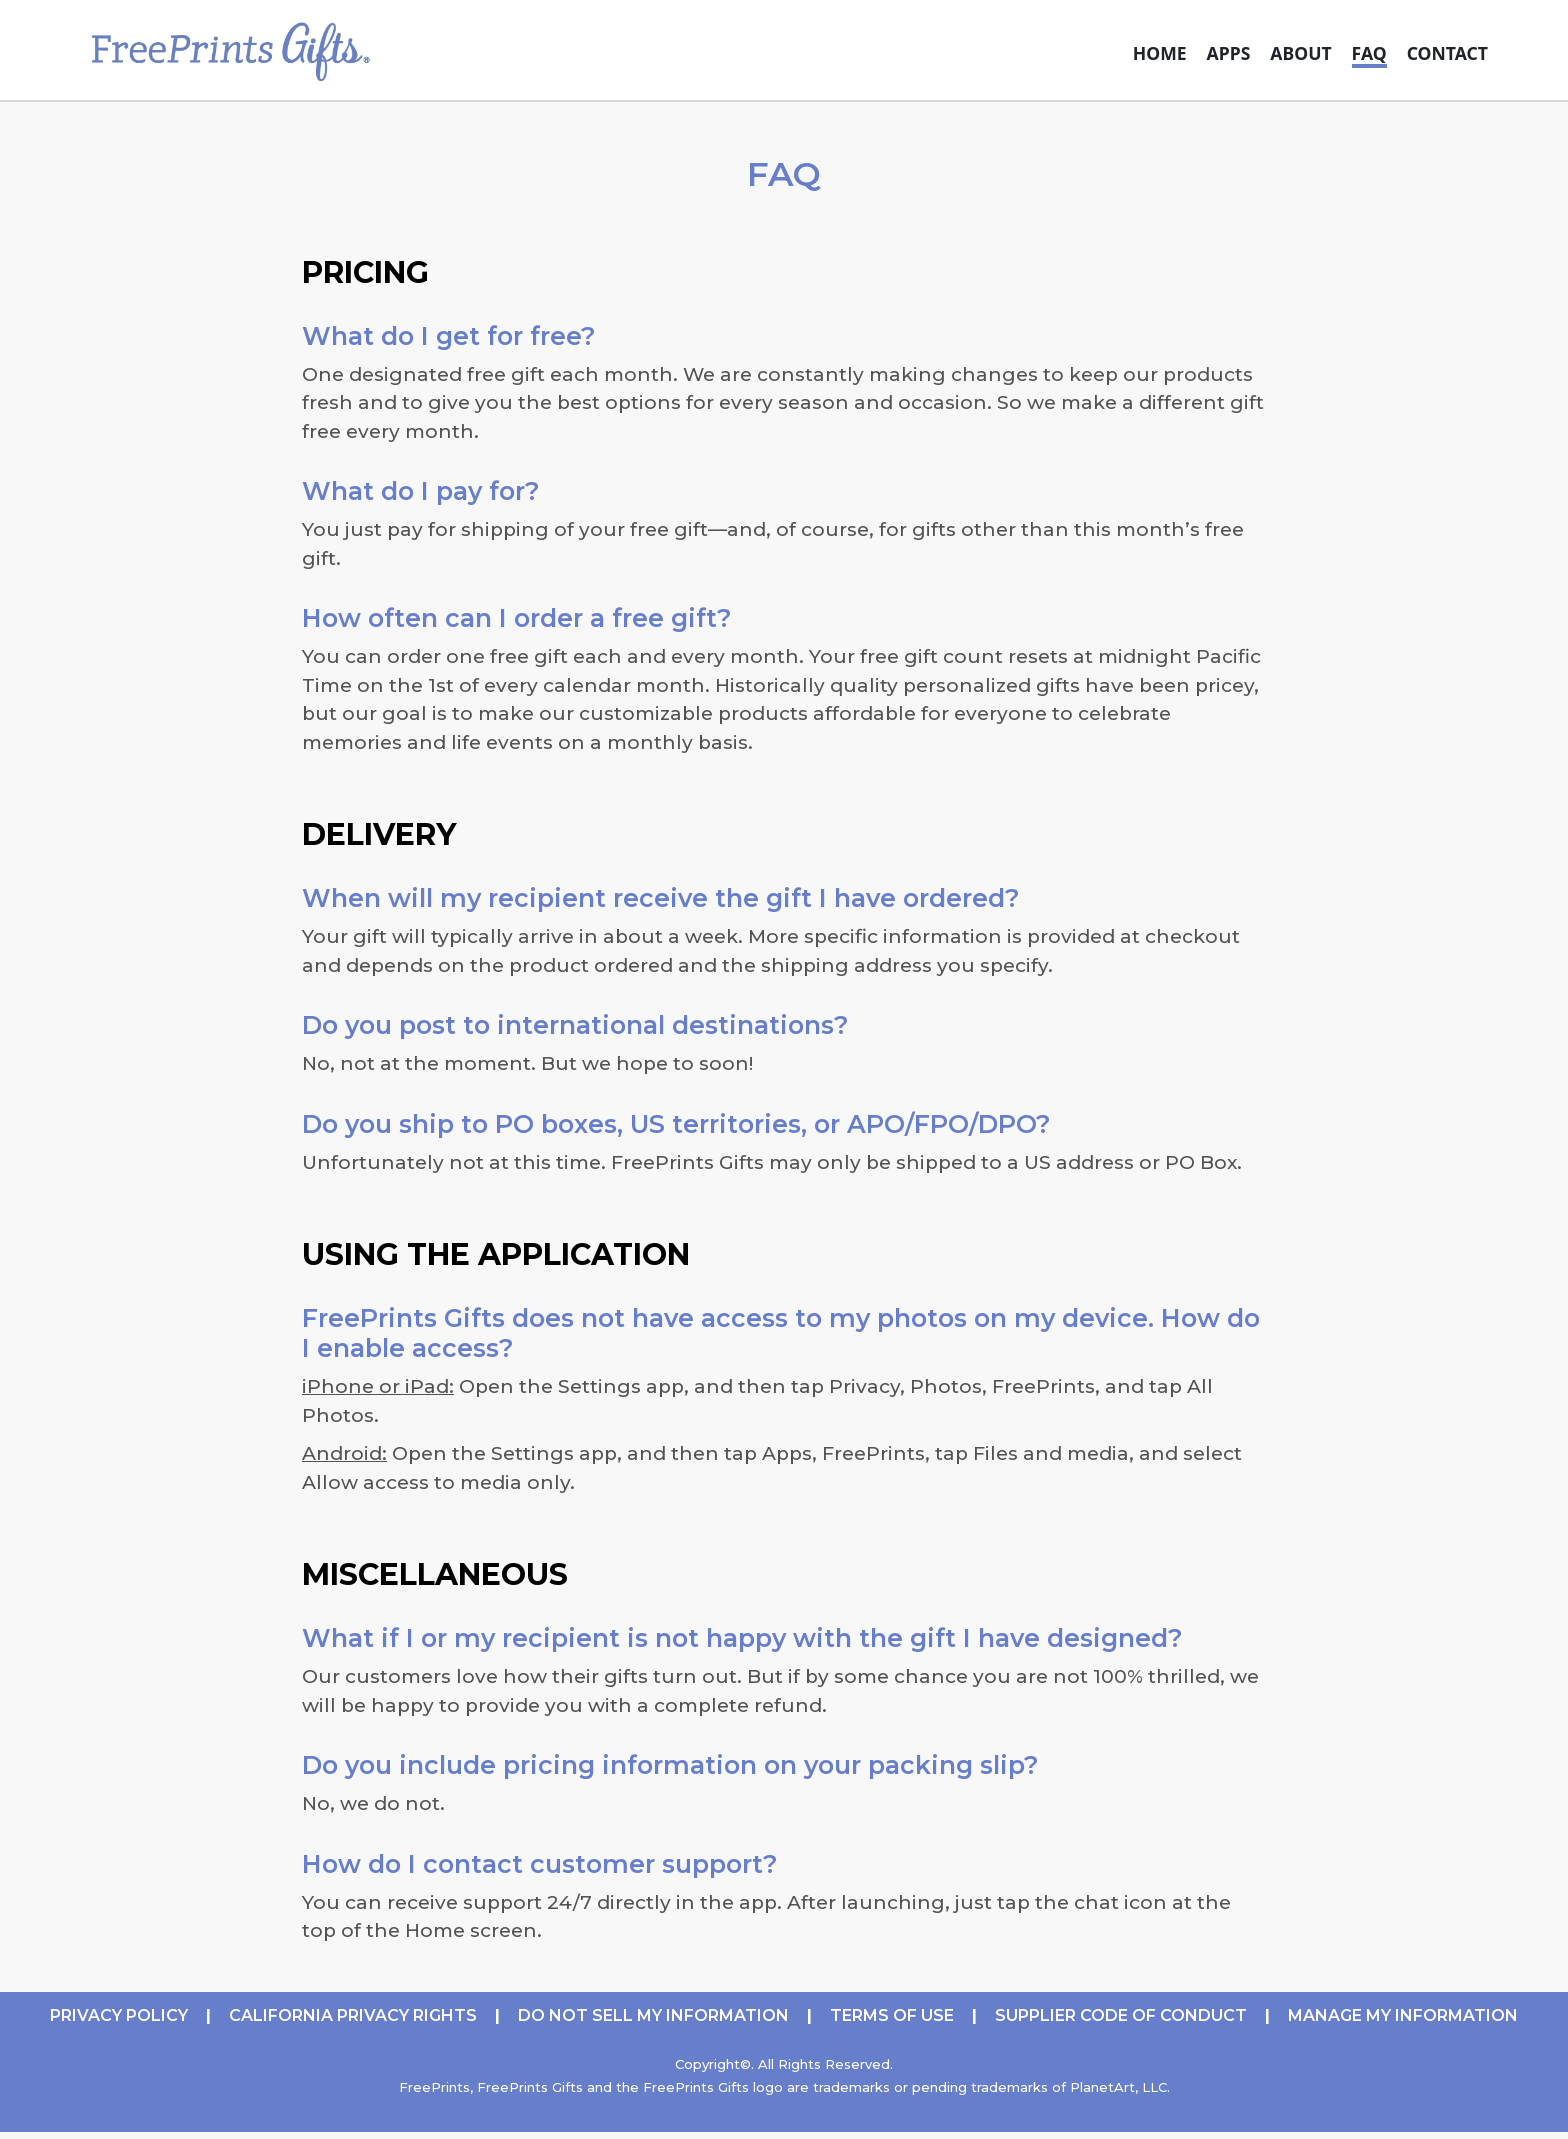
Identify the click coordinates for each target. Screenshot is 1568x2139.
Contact (1447, 53)
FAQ (1369, 53)
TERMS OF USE (892, 2015)
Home (1160, 53)
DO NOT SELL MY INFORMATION (653, 2015)
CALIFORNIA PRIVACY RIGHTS (353, 2015)
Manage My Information (1403, 2015)
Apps (1229, 53)
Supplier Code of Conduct (1121, 2015)
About (1300, 53)
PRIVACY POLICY (119, 2015)
